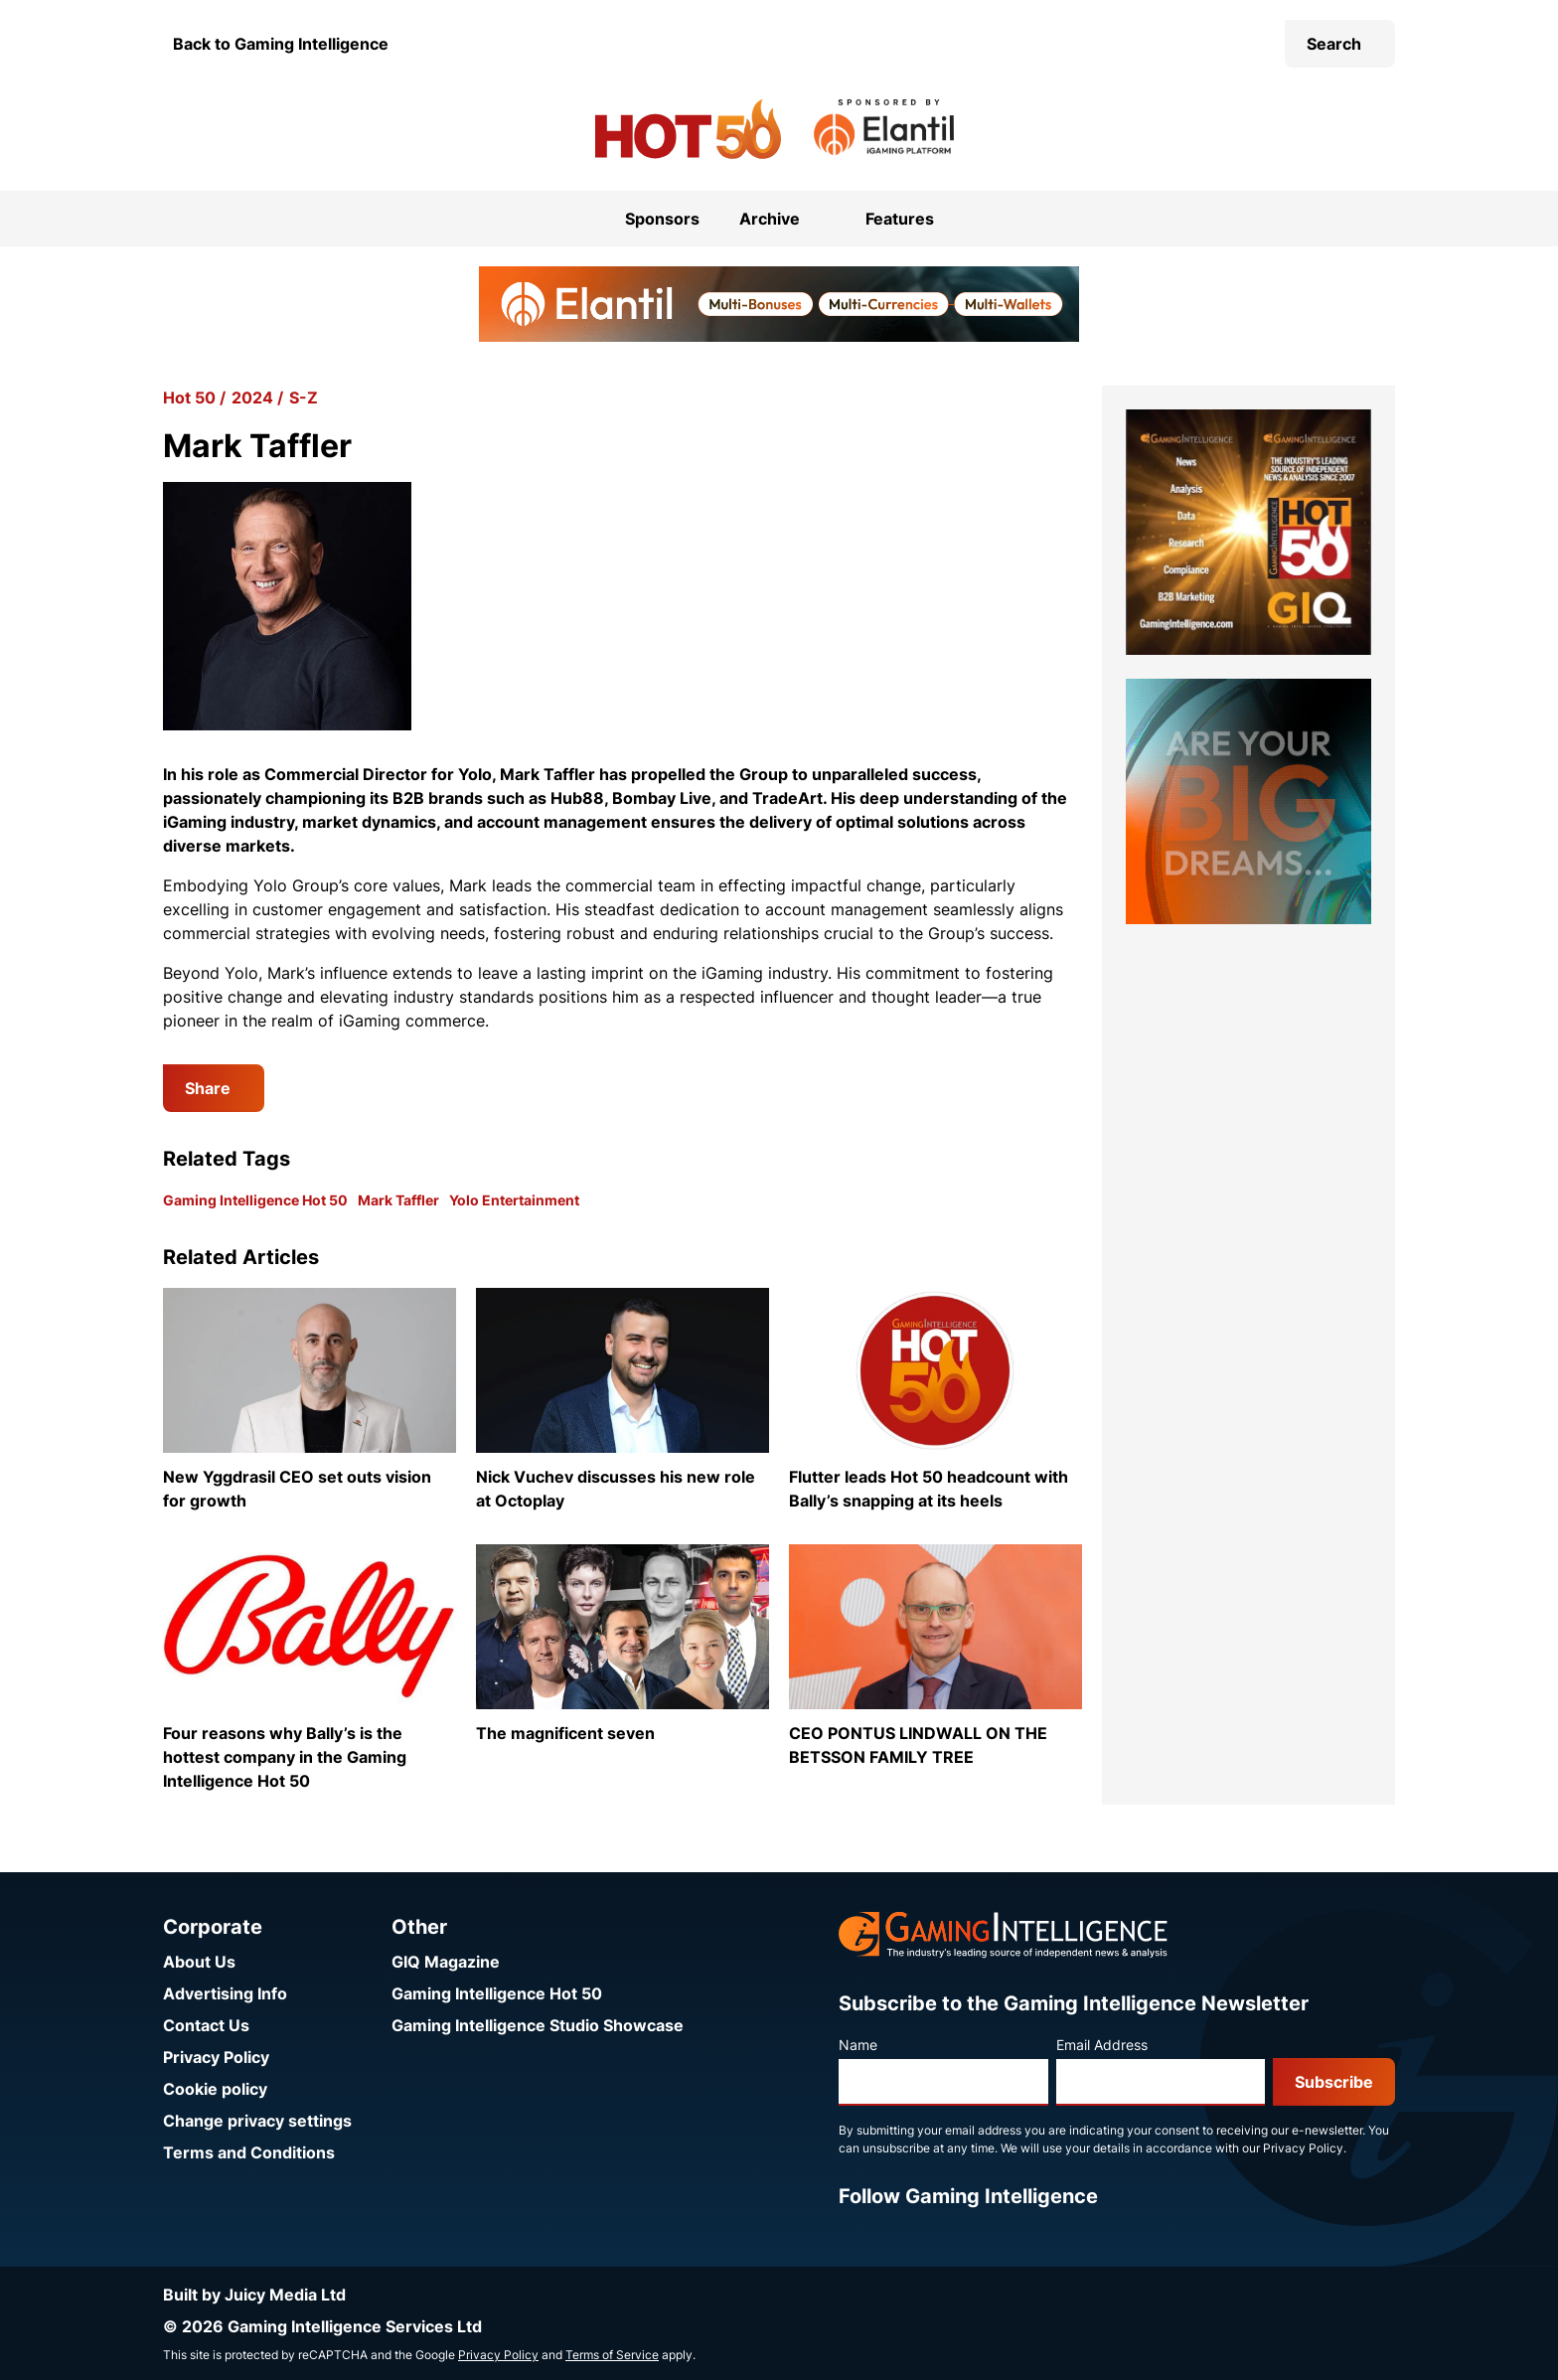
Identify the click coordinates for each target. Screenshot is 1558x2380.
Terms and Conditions (249, 2152)
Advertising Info (225, 1993)
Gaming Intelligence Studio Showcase (537, 2025)
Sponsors (662, 219)
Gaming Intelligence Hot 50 (255, 1199)
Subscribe (1334, 2082)
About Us (199, 1962)
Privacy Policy (216, 2057)
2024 (252, 397)
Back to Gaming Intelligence (281, 44)
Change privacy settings (257, 2121)
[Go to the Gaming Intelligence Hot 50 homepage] (688, 129)
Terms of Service (612, 2354)
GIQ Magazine (445, 1962)
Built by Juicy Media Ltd (254, 2294)
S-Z (303, 397)
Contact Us (206, 2025)
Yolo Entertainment (514, 1199)
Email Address (1102, 2044)
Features (899, 219)
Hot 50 (189, 397)
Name (858, 2044)
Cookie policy (215, 2089)
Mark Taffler (398, 1199)
